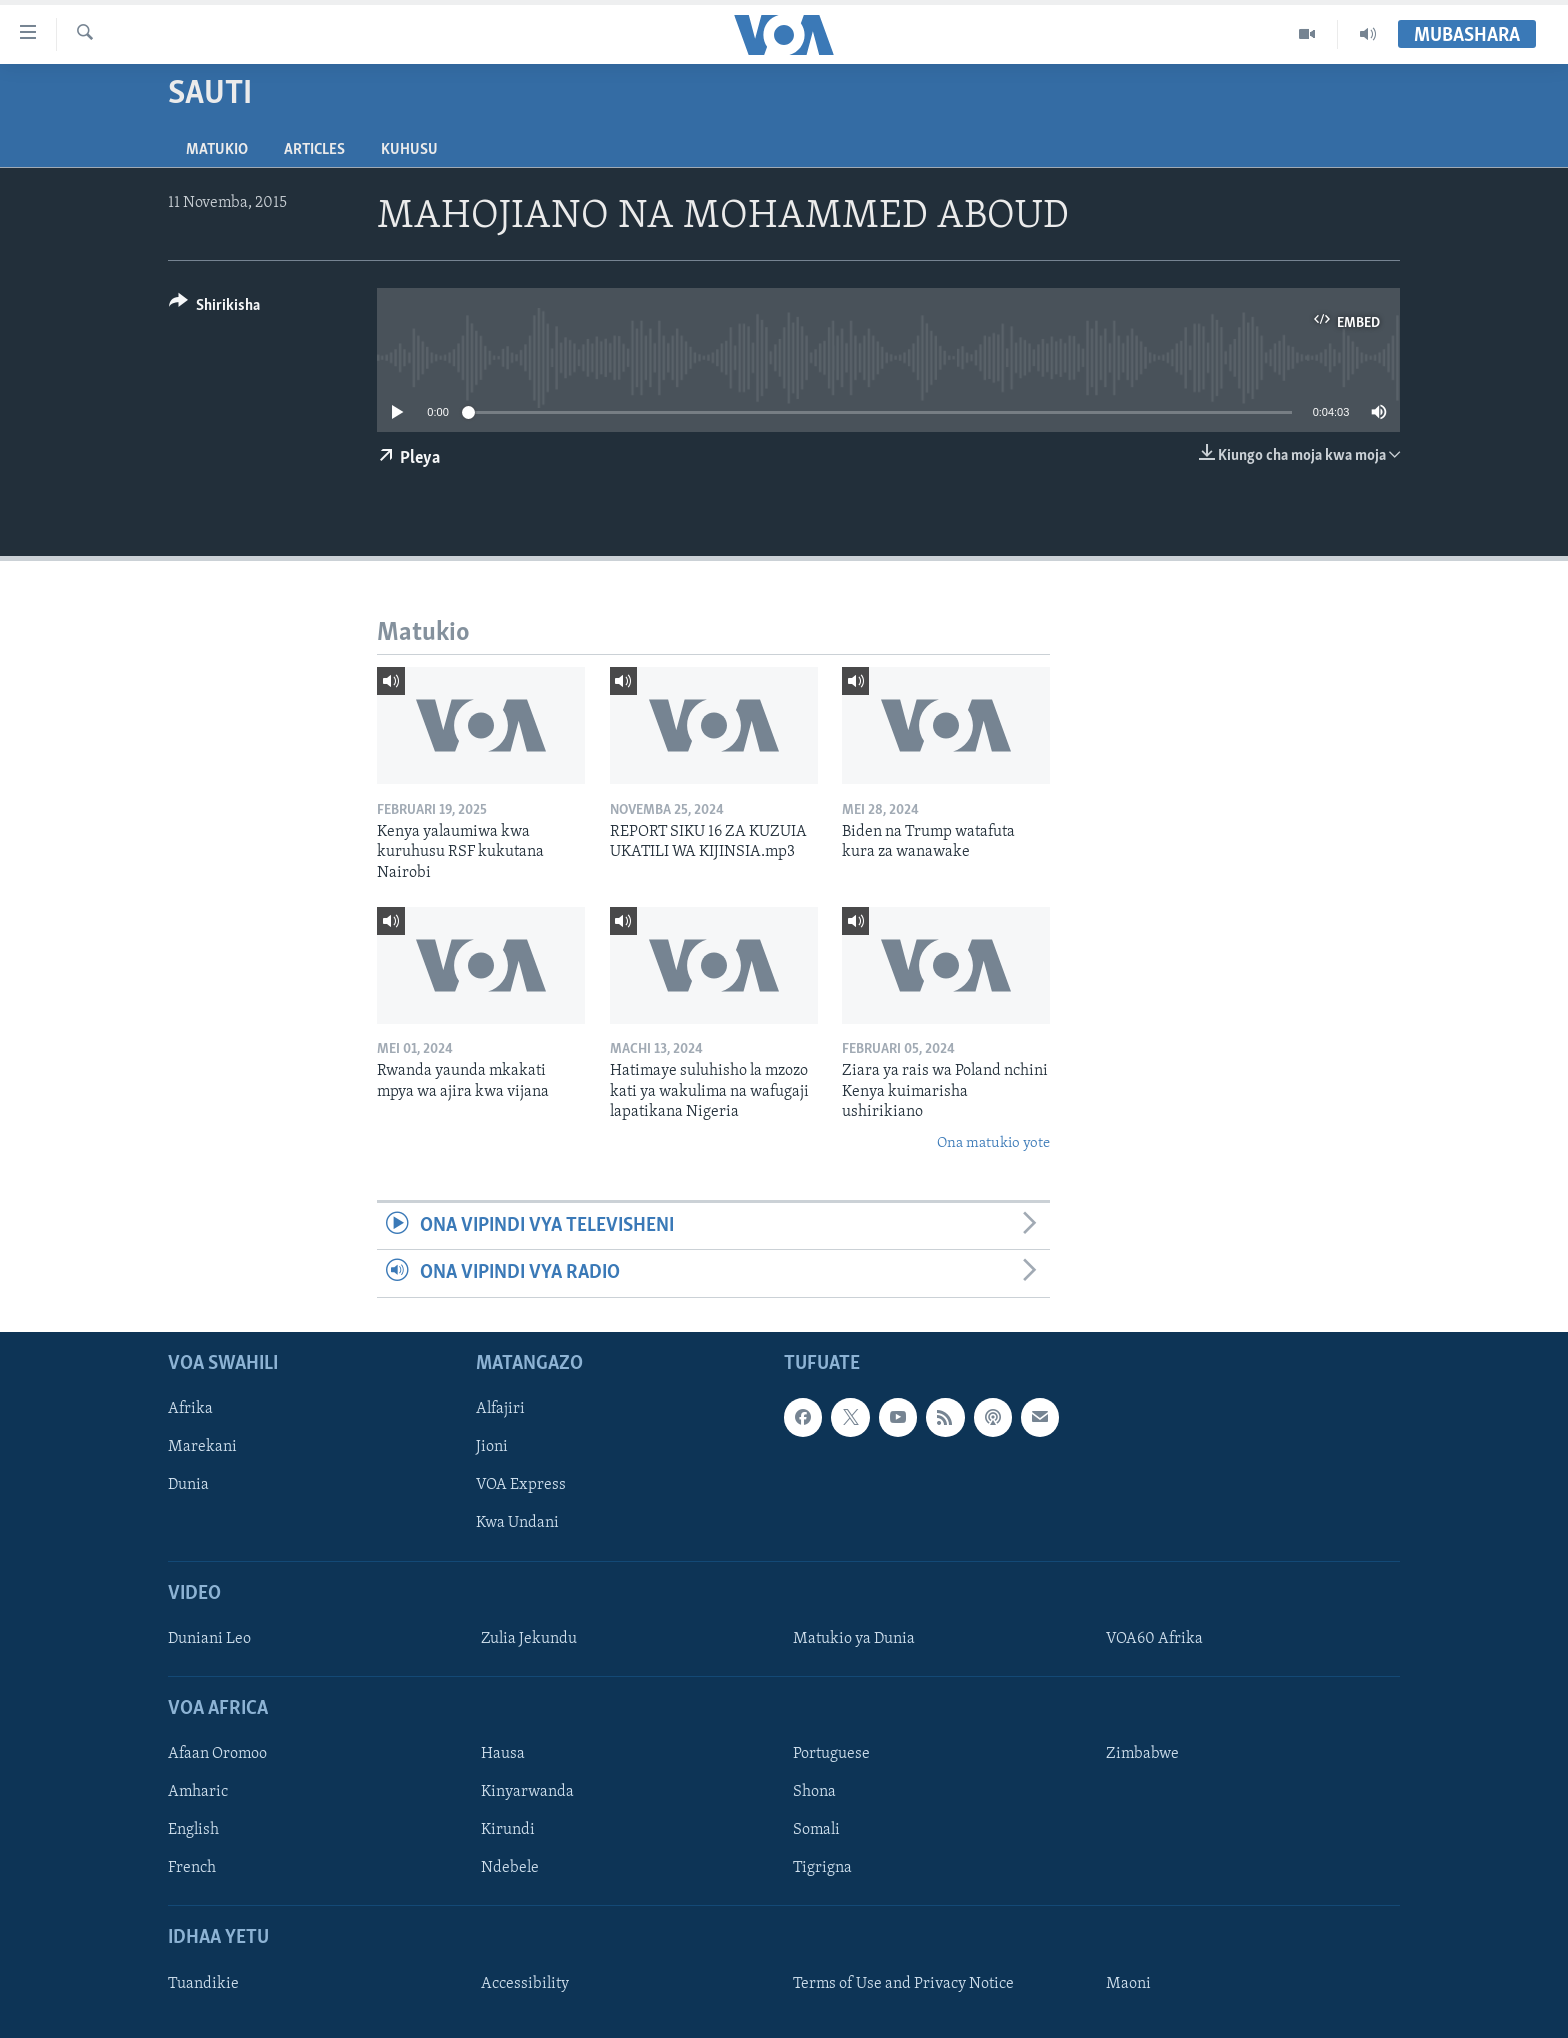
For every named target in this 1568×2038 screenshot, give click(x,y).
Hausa (503, 1754)
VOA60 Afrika (1154, 1638)
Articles (314, 150)
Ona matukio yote (993, 1143)
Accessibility (525, 1983)
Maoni (1128, 1983)
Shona (814, 1792)
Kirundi (508, 1830)
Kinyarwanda (527, 1792)
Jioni (492, 1447)
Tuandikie (203, 1983)
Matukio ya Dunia (854, 1638)
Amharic (198, 1792)
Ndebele (510, 1868)
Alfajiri (500, 1409)
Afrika (190, 1409)
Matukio (217, 150)
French (192, 1868)
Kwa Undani (517, 1523)
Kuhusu (409, 150)
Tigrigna (822, 1868)
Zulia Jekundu (529, 1638)
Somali (816, 1830)
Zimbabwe (1142, 1754)
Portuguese (831, 1754)
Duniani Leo (209, 1638)
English (193, 1830)
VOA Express (521, 1485)
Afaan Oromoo (217, 1754)
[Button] (214, 308)
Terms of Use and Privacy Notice (903, 1983)
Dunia (188, 1485)
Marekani (202, 1447)
